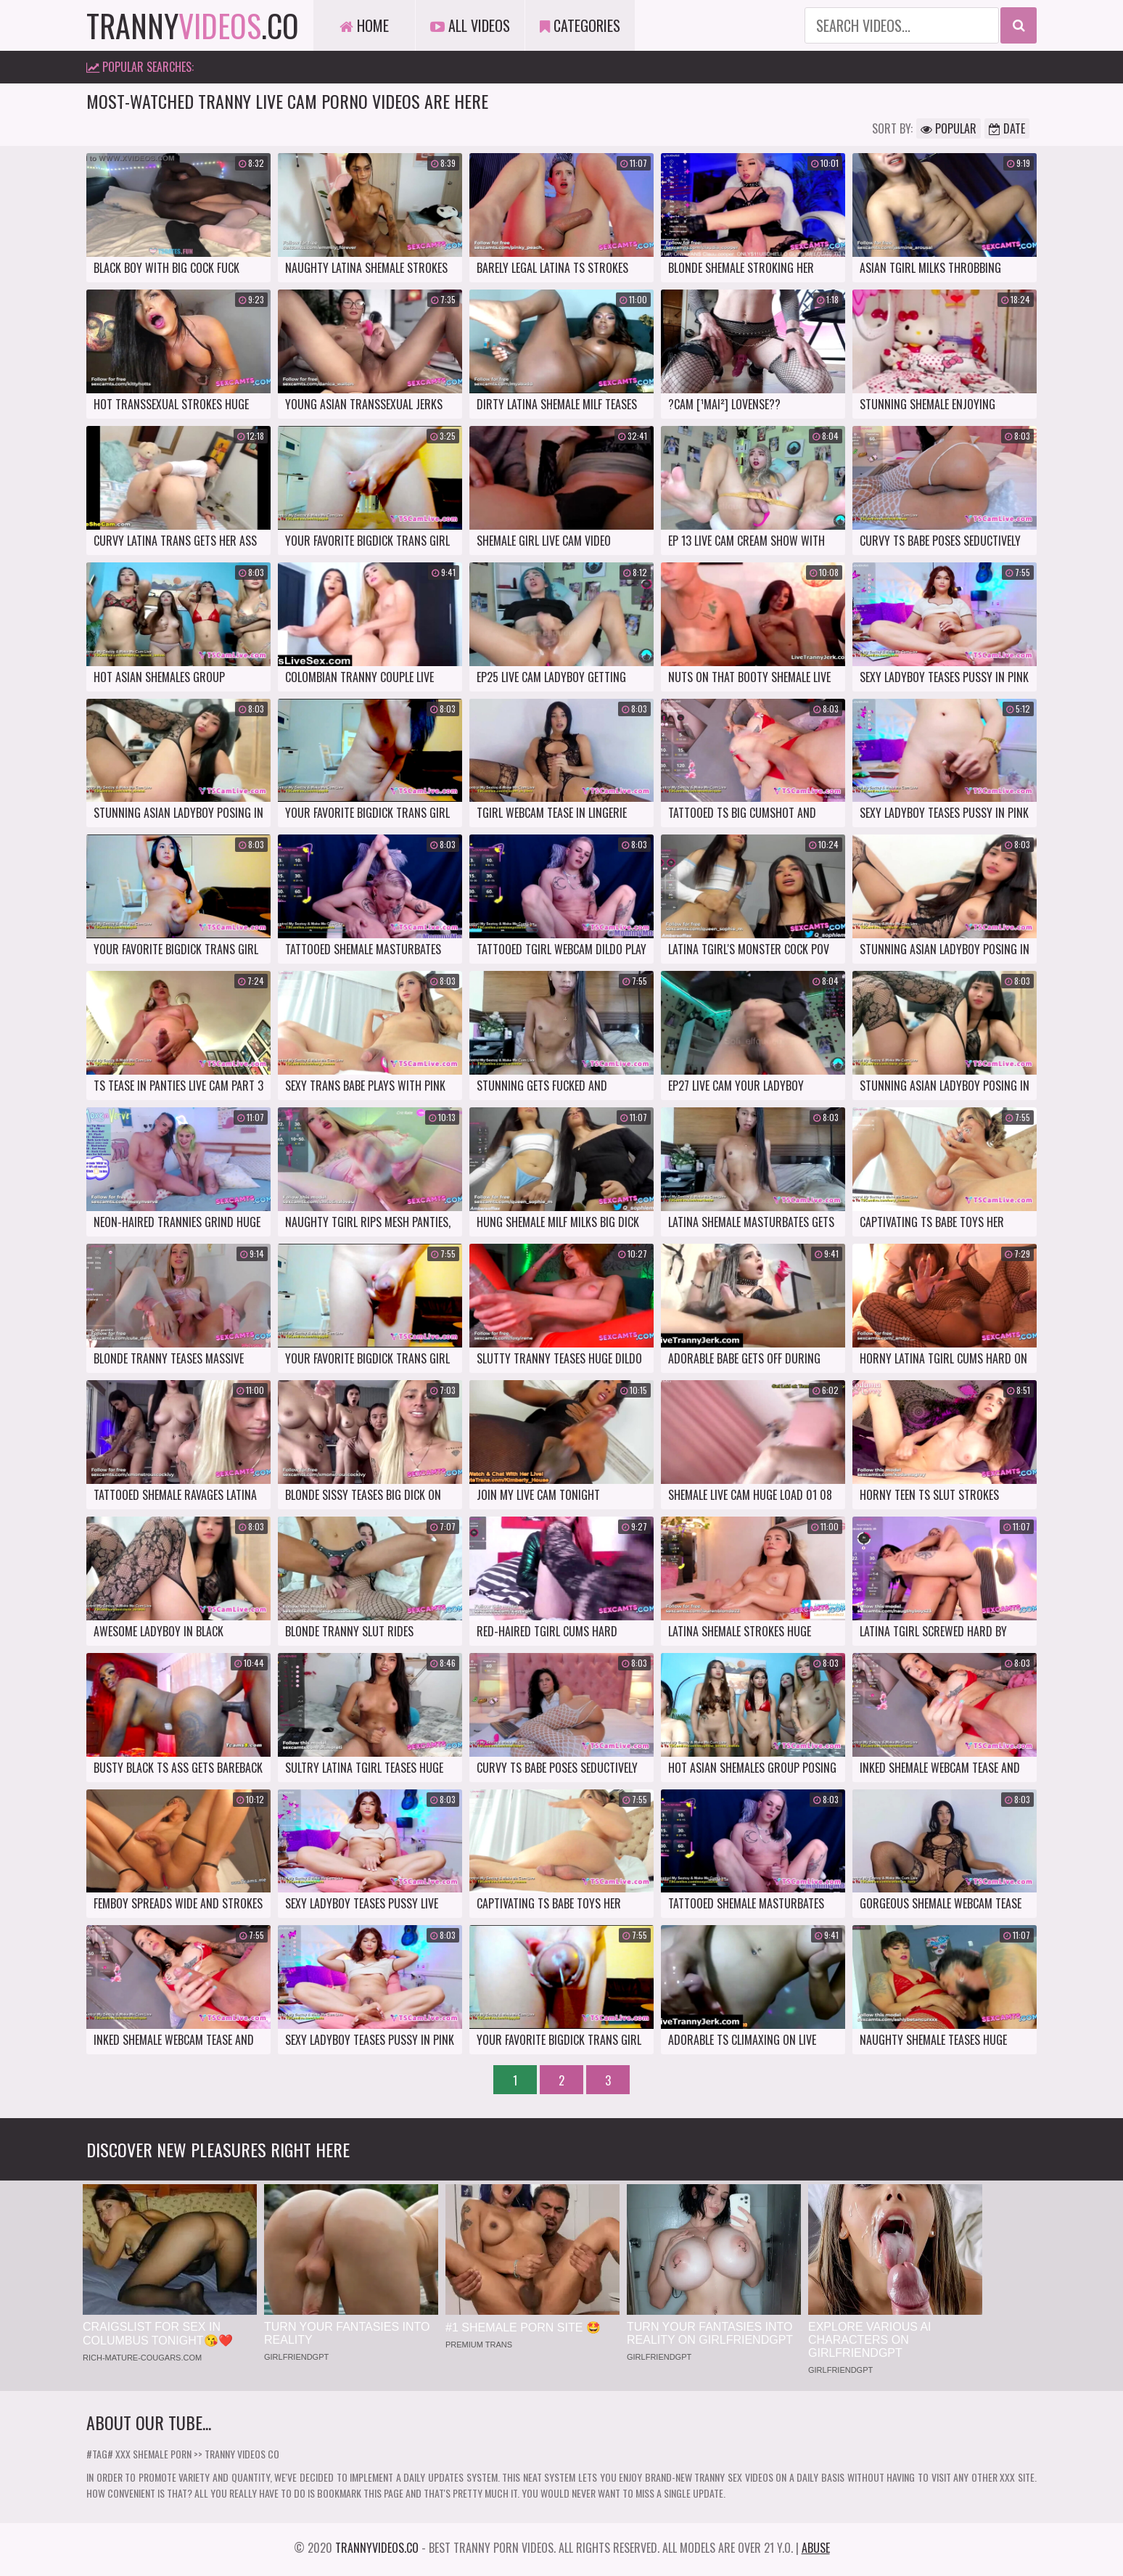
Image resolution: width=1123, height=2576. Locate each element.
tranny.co (192, 25)
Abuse (816, 2547)
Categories (580, 25)
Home (364, 25)
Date (1007, 128)
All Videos (470, 25)
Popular (948, 128)
